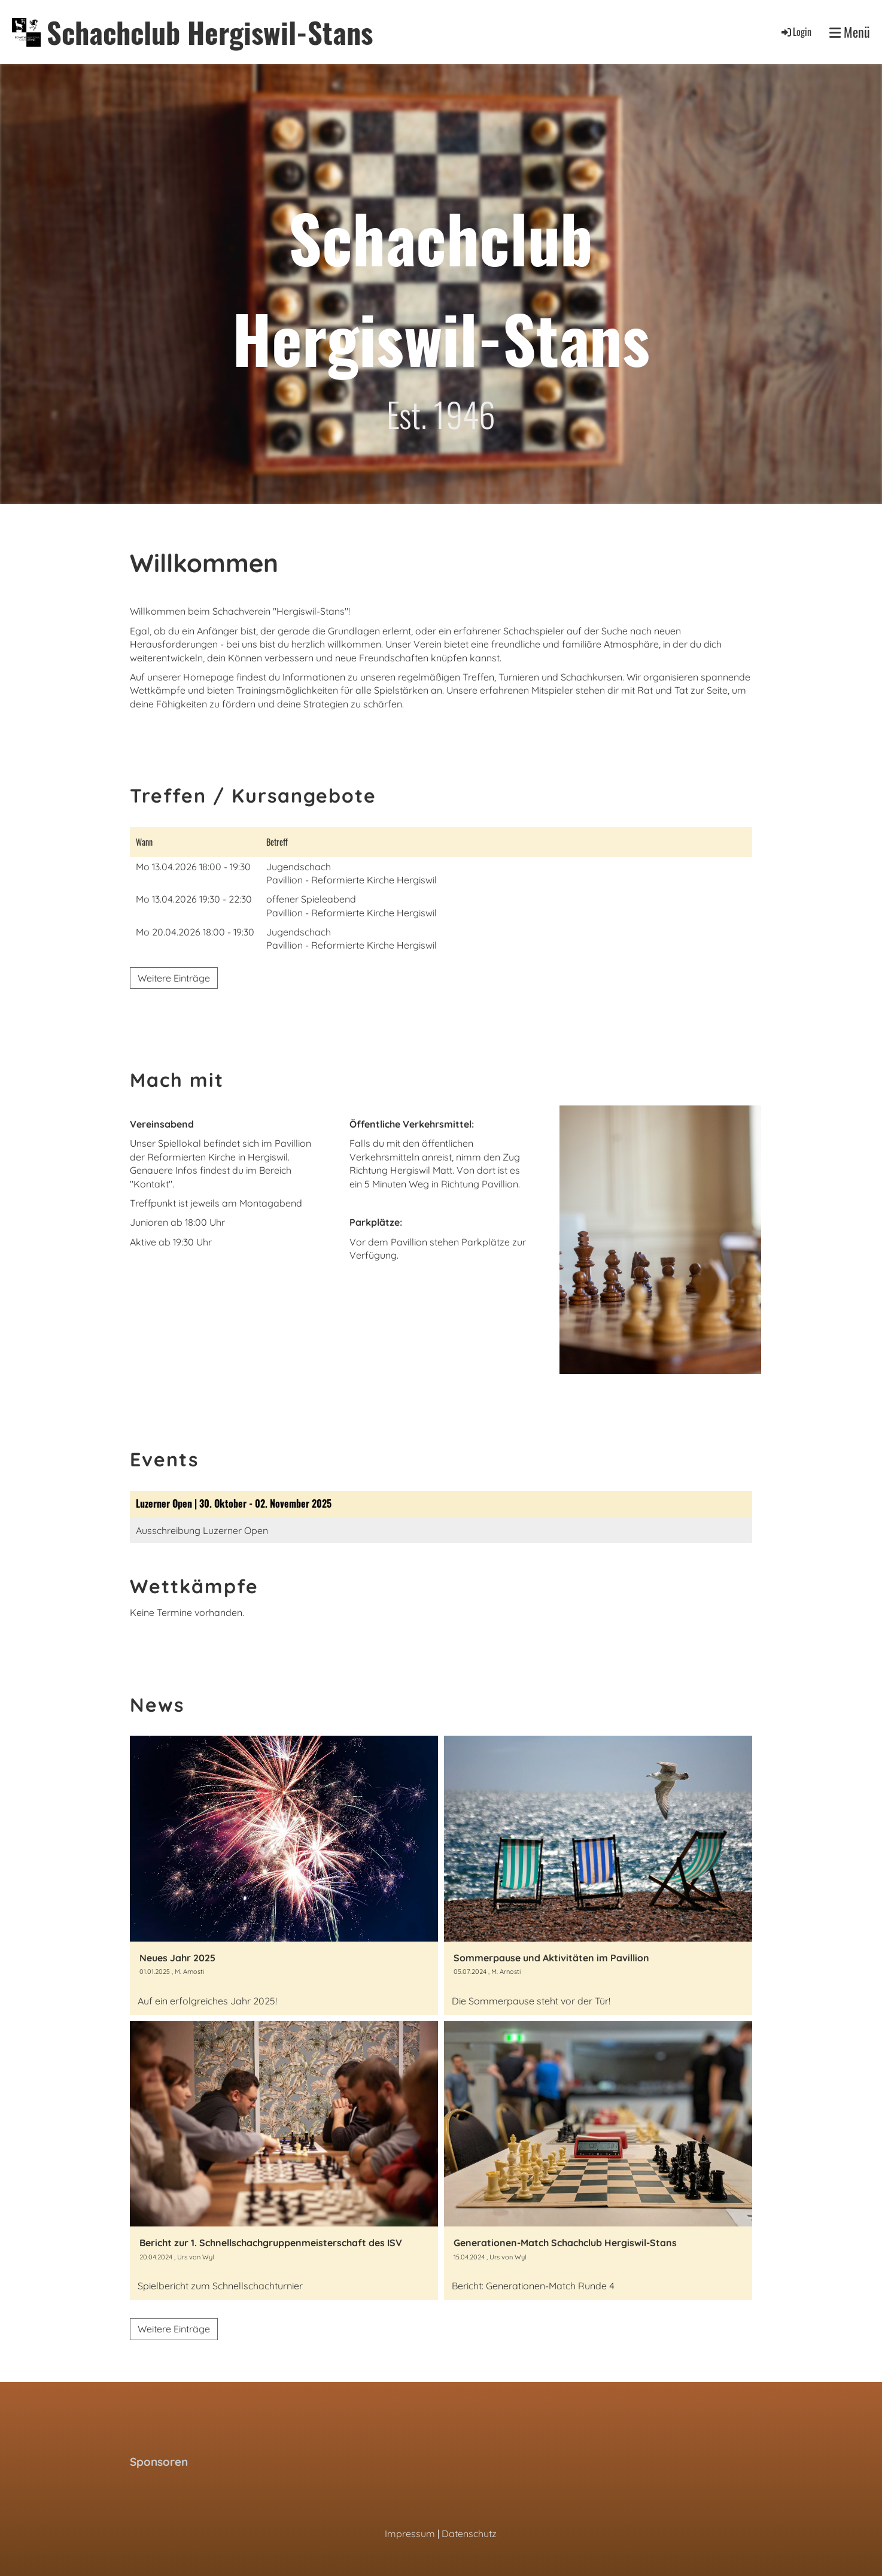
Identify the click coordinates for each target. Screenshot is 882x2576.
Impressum (410, 2533)
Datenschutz (469, 2533)
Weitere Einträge (174, 978)
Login (795, 32)
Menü (849, 32)
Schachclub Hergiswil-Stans (210, 32)
